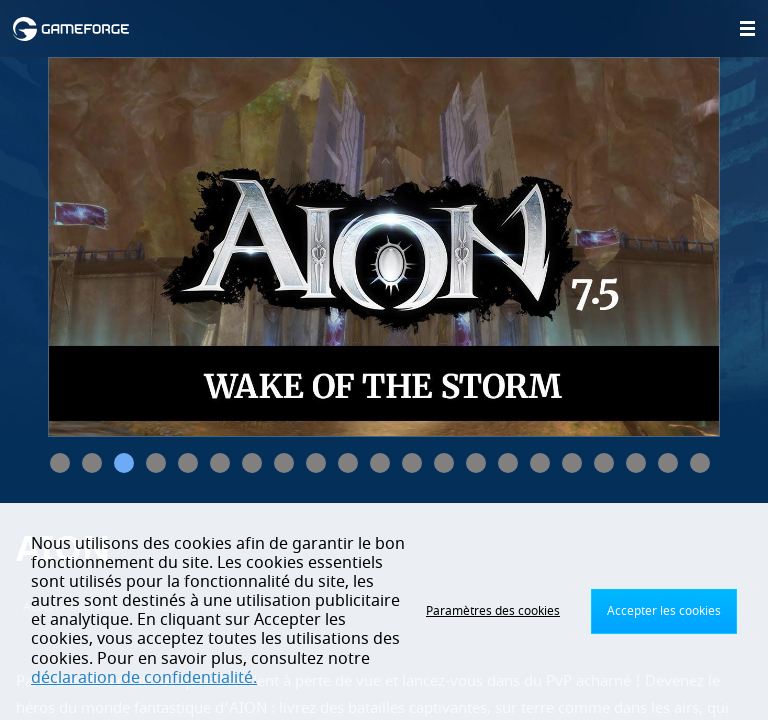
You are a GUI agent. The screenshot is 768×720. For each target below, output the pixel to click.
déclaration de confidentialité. (144, 678)
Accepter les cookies (664, 611)
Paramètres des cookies (493, 611)
